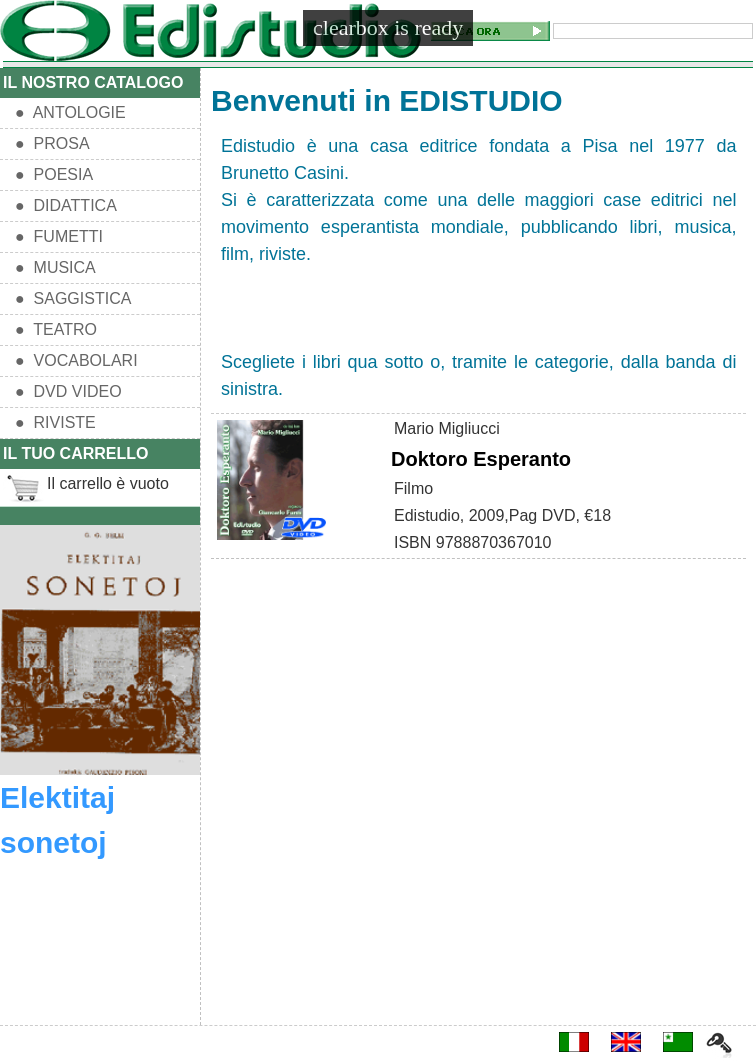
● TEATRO (56, 329)
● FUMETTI (59, 236)
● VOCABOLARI (76, 360)
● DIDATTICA (66, 205)
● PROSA (52, 143)
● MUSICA (55, 267)
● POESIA (54, 174)
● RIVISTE (55, 422)
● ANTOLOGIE (70, 112)
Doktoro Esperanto (481, 459)
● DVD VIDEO (68, 391)
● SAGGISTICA (73, 298)
